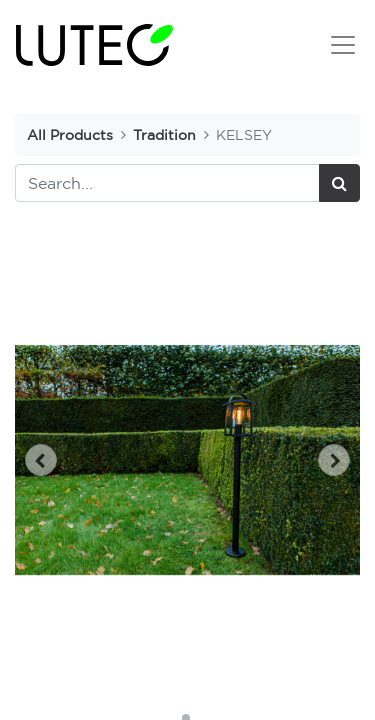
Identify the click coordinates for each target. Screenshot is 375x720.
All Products (70, 134)
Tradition (164, 134)
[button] (41, 460)
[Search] (339, 183)
